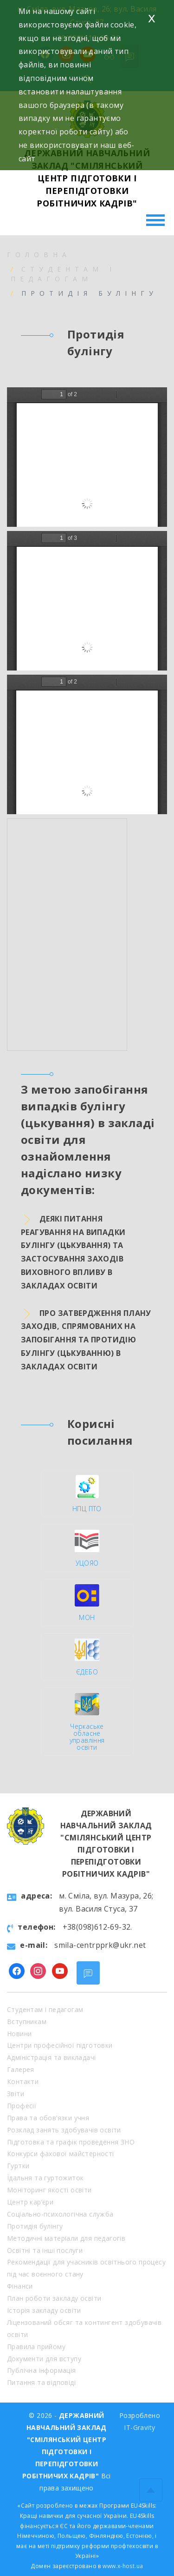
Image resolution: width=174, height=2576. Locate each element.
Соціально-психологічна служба (60, 2214)
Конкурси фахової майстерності (60, 2153)
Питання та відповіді (41, 2382)
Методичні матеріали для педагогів (66, 2238)
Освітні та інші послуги (45, 2250)
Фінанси (20, 2286)
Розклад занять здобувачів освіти (64, 2129)
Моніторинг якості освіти (49, 2189)
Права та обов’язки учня (48, 2117)
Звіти (15, 2093)
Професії (21, 2105)
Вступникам (26, 2021)
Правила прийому (36, 2346)
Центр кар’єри (30, 2202)
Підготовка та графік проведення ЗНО (71, 2142)
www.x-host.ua (123, 2566)
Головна (39, 254)
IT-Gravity (139, 2427)
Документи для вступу (44, 2358)
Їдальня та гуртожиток (45, 2177)
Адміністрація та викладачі (51, 2057)
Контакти (23, 2081)
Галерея (20, 2069)
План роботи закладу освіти (54, 2298)
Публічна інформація (41, 2370)
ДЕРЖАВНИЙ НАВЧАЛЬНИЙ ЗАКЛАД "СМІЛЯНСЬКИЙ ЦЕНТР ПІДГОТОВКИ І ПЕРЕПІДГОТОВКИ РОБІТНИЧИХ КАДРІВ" (87, 178)
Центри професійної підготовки (60, 2045)
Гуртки (18, 2165)
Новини (19, 2033)
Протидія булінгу (35, 2226)
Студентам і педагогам (45, 2009)
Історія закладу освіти (44, 2310)
